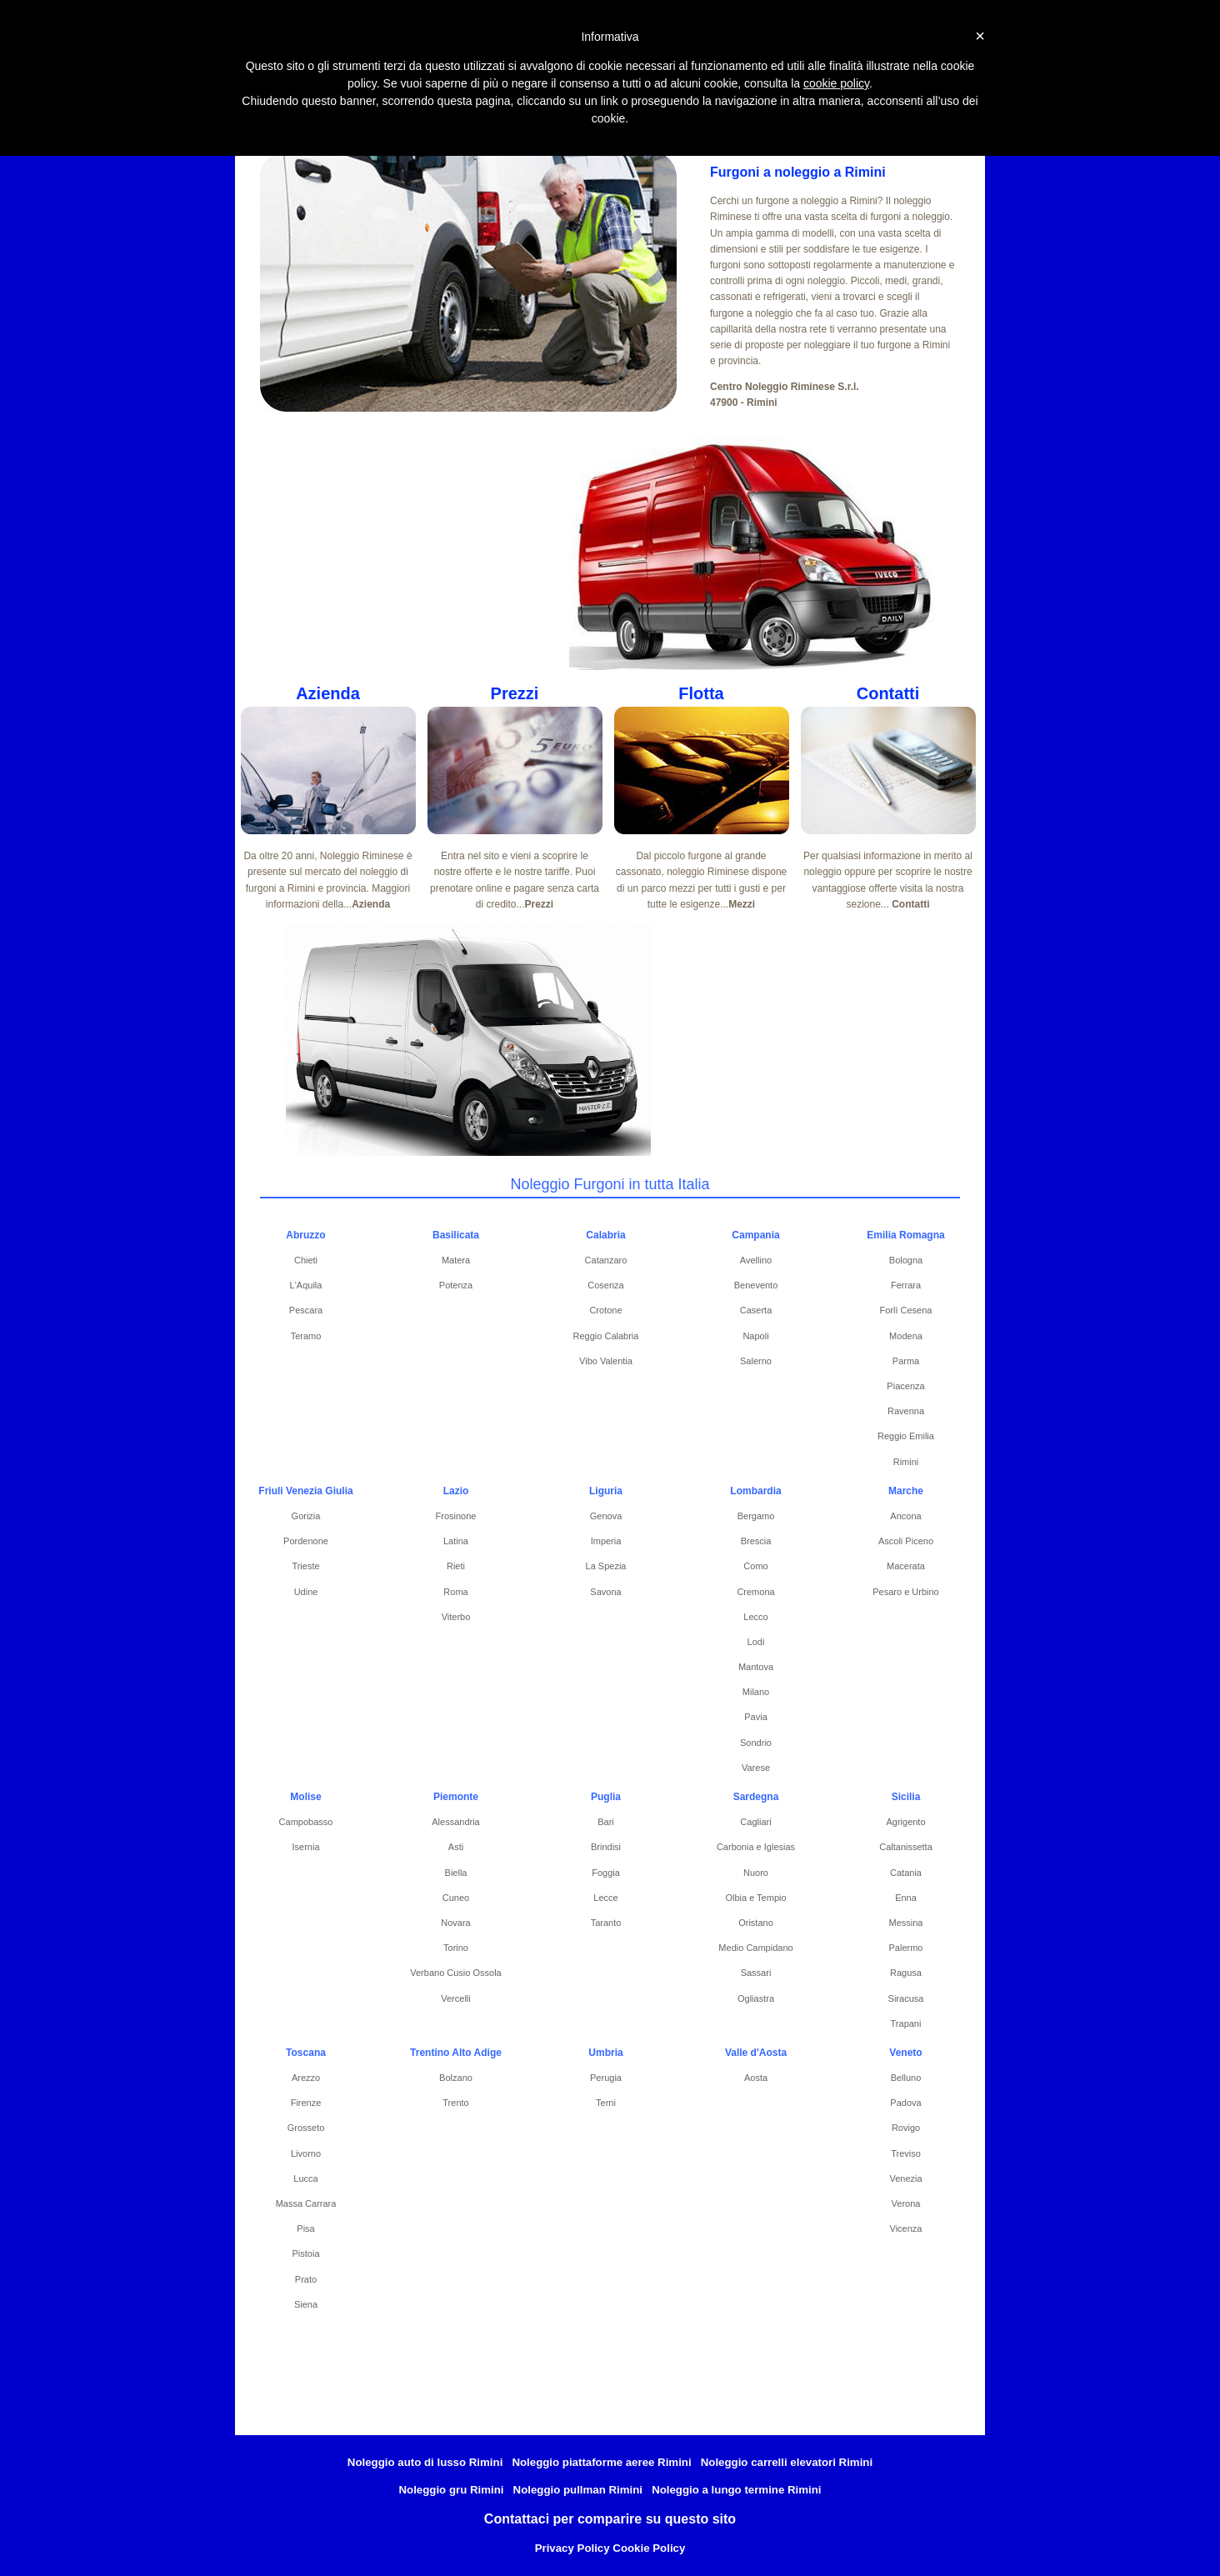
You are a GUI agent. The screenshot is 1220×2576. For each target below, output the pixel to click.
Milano (755, 1692)
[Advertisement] (426, 553)
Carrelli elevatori (561, 109)
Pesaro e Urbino (905, 1592)
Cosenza (605, 1285)
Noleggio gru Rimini (450, 2489)
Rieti (456, 1566)
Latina (455, 1541)
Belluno (906, 2078)
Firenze (306, 2103)
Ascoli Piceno (905, 1541)
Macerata (906, 1566)
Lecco (755, 1617)
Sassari (756, 1973)
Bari (606, 1822)
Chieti (306, 1260)
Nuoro (755, 1873)
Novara (455, 1923)
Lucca (305, 2178)
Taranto (606, 1923)
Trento (455, 2103)
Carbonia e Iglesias (756, 1847)
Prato (306, 2279)
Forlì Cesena (906, 1310)
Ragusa (906, 1973)
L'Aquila (306, 1285)
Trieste (305, 1566)
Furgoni (343, 109)
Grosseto (306, 2128)
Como (755, 1566)
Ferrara (906, 1285)
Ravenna (906, 1411)
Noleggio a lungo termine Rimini (736, 2489)
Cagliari (755, 1822)
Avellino (756, 1260)
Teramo (306, 1336)
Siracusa (906, 1998)
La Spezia (606, 1566)
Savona (605, 1592)
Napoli (755, 1336)
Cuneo (455, 1898)
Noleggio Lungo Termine (883, 109)
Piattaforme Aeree (441, 109)
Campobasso (306, 1822)
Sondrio (756, 1743)
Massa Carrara (306, 2203)
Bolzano (455, 2078)
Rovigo (906, 2128)
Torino (455, 1948)
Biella (456, 1873)
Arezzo (306, 2078)
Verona (906, 2203)
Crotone (605, 1310)
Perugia (606, 2078)
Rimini (906, 1462)
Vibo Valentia (605, 1361)
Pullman (768, 109)
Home (274, 109)
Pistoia (305, 2253)
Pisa (305, 2228)
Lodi (756, 1642)
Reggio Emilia (906, 1436)
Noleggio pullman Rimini (578, 2489)
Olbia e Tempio (755, 1898)
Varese (756, 1768)
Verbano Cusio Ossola (455, 1973)
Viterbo (456, 1617)
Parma (905, 1361)
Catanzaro (606, 1260)
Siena (306, 2304)
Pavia (756, 1717)
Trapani (906, 2023)
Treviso (906, 2153)
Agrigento (905, 1822)
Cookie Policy (648, 2548)
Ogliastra (756, 1998)
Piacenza (905, 1386)
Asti (455, 1847)
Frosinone (456, 1516)
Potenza (455, 1285)
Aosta (756, 2078)
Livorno (306, 2153)
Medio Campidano (755, 1948)
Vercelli (455, 1998)
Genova (606, 1516)
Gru (645, 109)
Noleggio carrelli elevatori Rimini (786, 2462)
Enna (906, 1898)
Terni (606, 2103)
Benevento (756, 1285)
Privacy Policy (572, 2548)
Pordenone (305, 1541)
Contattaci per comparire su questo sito (610, 2519)
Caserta (756, 1310)
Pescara (305, 1310)
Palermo (906, 1948)
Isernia (305, 1847)
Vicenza (906, 2228)
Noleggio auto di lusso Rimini (425, 2462)
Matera (456, 1260)
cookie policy (836, 83)
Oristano (755, 1923)
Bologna (905, 1260)
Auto (702, 109)
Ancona (905, 1516)
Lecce (605, 1898)
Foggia (606, 1873)
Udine (306, 1592)
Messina (906, 1923)
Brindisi (606, 1847)
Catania (906, 1873)
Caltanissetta (905, 1847)
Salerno (756, 1361)
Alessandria (455, 1822)
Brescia (756, 1541)
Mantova (755, 1667)
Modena (905, 1336)
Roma (455, 1592)
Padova (905, 2103)
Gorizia (306, 1516)
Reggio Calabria (606, 1336)
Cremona (755, 1592)
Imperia (606, 1541)
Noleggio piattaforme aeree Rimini (601, 2462)
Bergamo (756, 1516)
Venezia (905, 2178)
